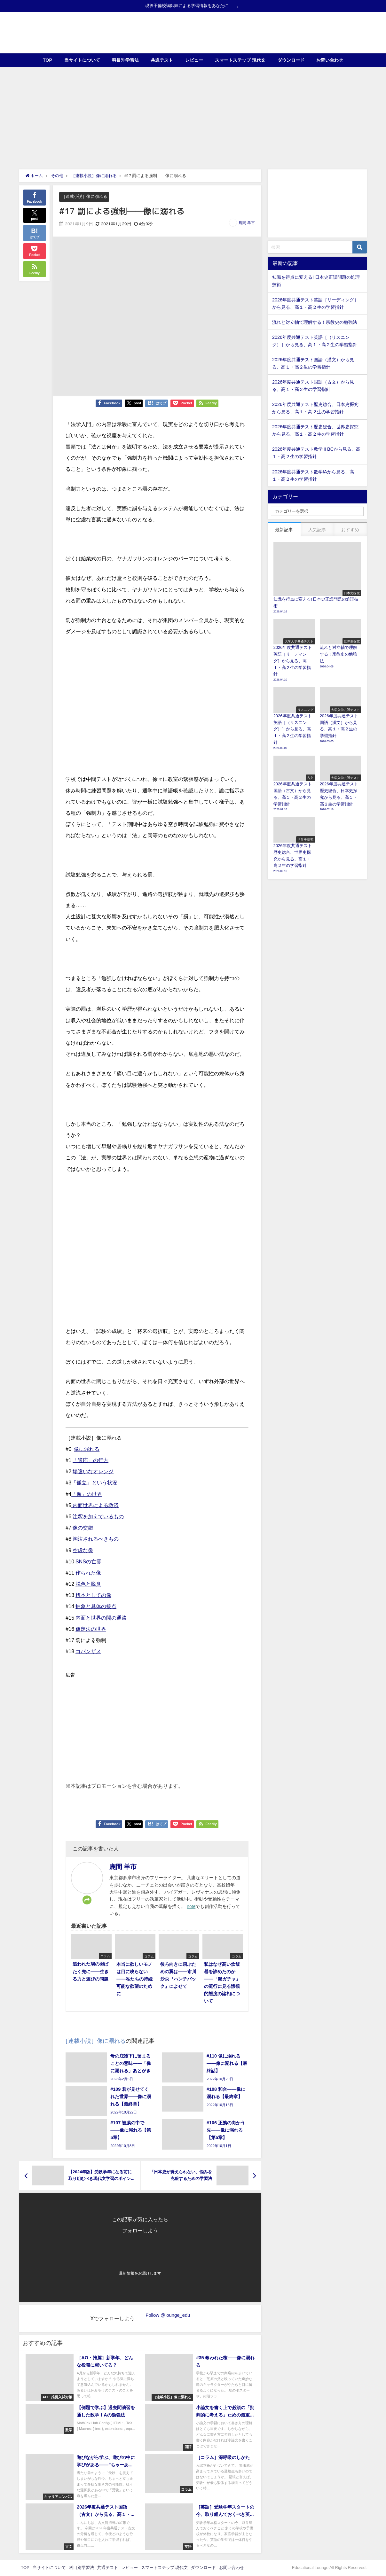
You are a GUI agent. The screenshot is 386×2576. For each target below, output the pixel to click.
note (191, 1906)
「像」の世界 (86, 1494)
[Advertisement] (193, 115)
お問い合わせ (329, 60)
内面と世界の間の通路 (101, 1617)
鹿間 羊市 (247, 223)
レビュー (194, 60)
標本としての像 (93, 1595)
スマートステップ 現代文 (240, 60)
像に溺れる (86, 1448)
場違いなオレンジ (93, 1471)
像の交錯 (83, 1527)
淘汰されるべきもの (96, 1538)
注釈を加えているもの (98, 1516)
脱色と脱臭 (88, 1583)
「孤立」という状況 (94, 1482)
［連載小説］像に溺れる (84, 196)
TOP (47, 60)
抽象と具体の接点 (95, 1606)
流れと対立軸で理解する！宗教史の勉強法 (314, 322)
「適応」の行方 (90, 1460)
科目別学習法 (125, 60)
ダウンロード (291, 60)
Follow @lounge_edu (167, 2315)
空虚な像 (83, 1550)
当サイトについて (82, 60)
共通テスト (162, 60)
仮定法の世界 (90, 1628)
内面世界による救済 (95, 1505)
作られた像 (88, 1572)
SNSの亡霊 (88, 1561)
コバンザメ (88, 1651)
